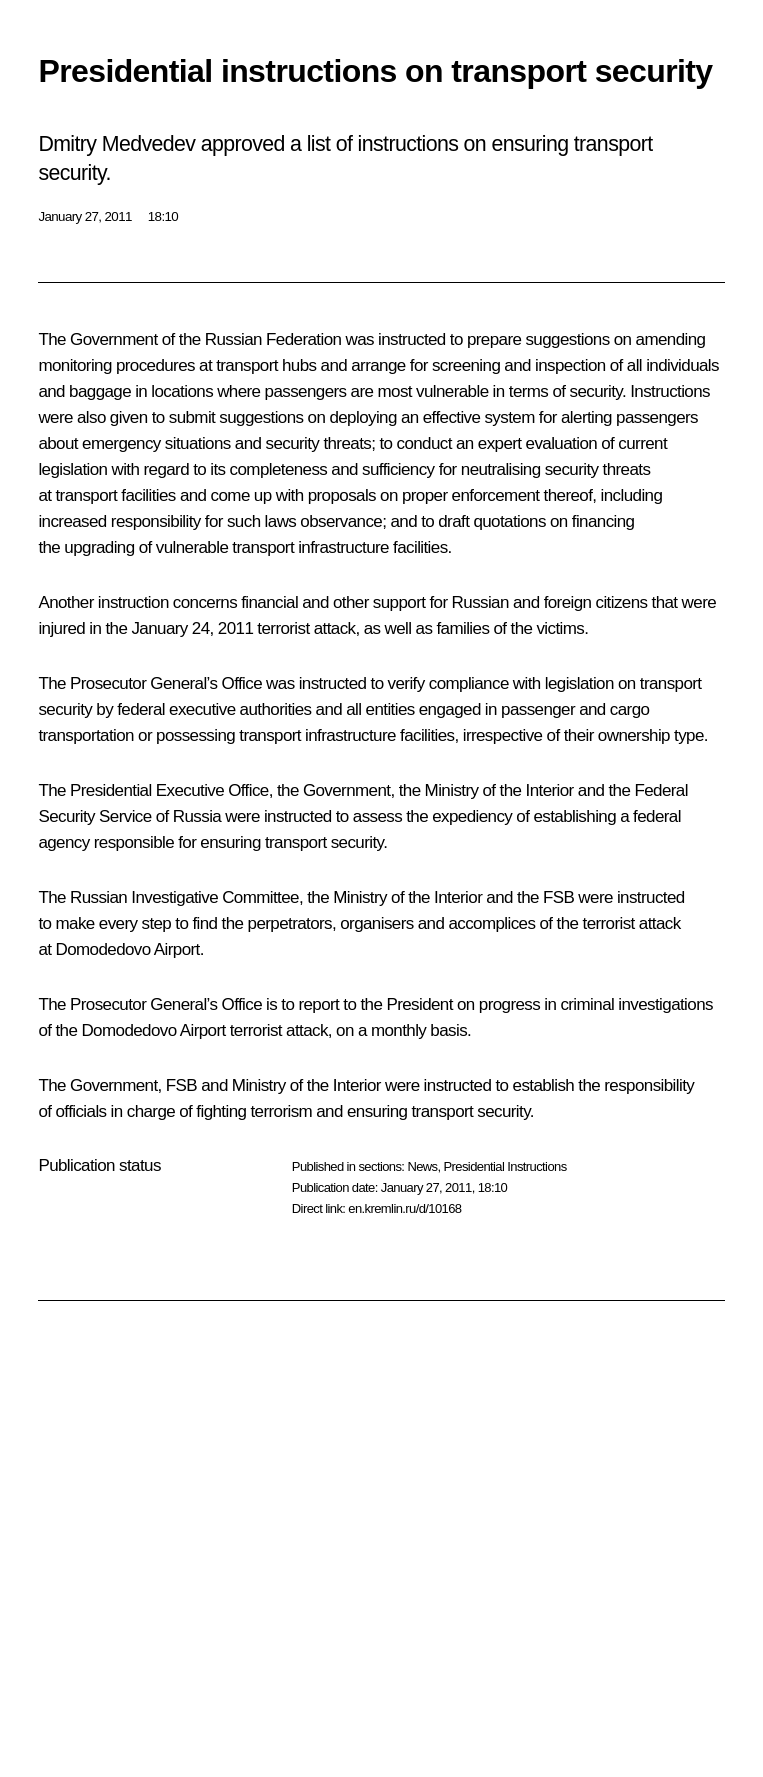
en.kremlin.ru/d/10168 (404, 1208)
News (422, 1166)
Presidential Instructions (505, 1166)
